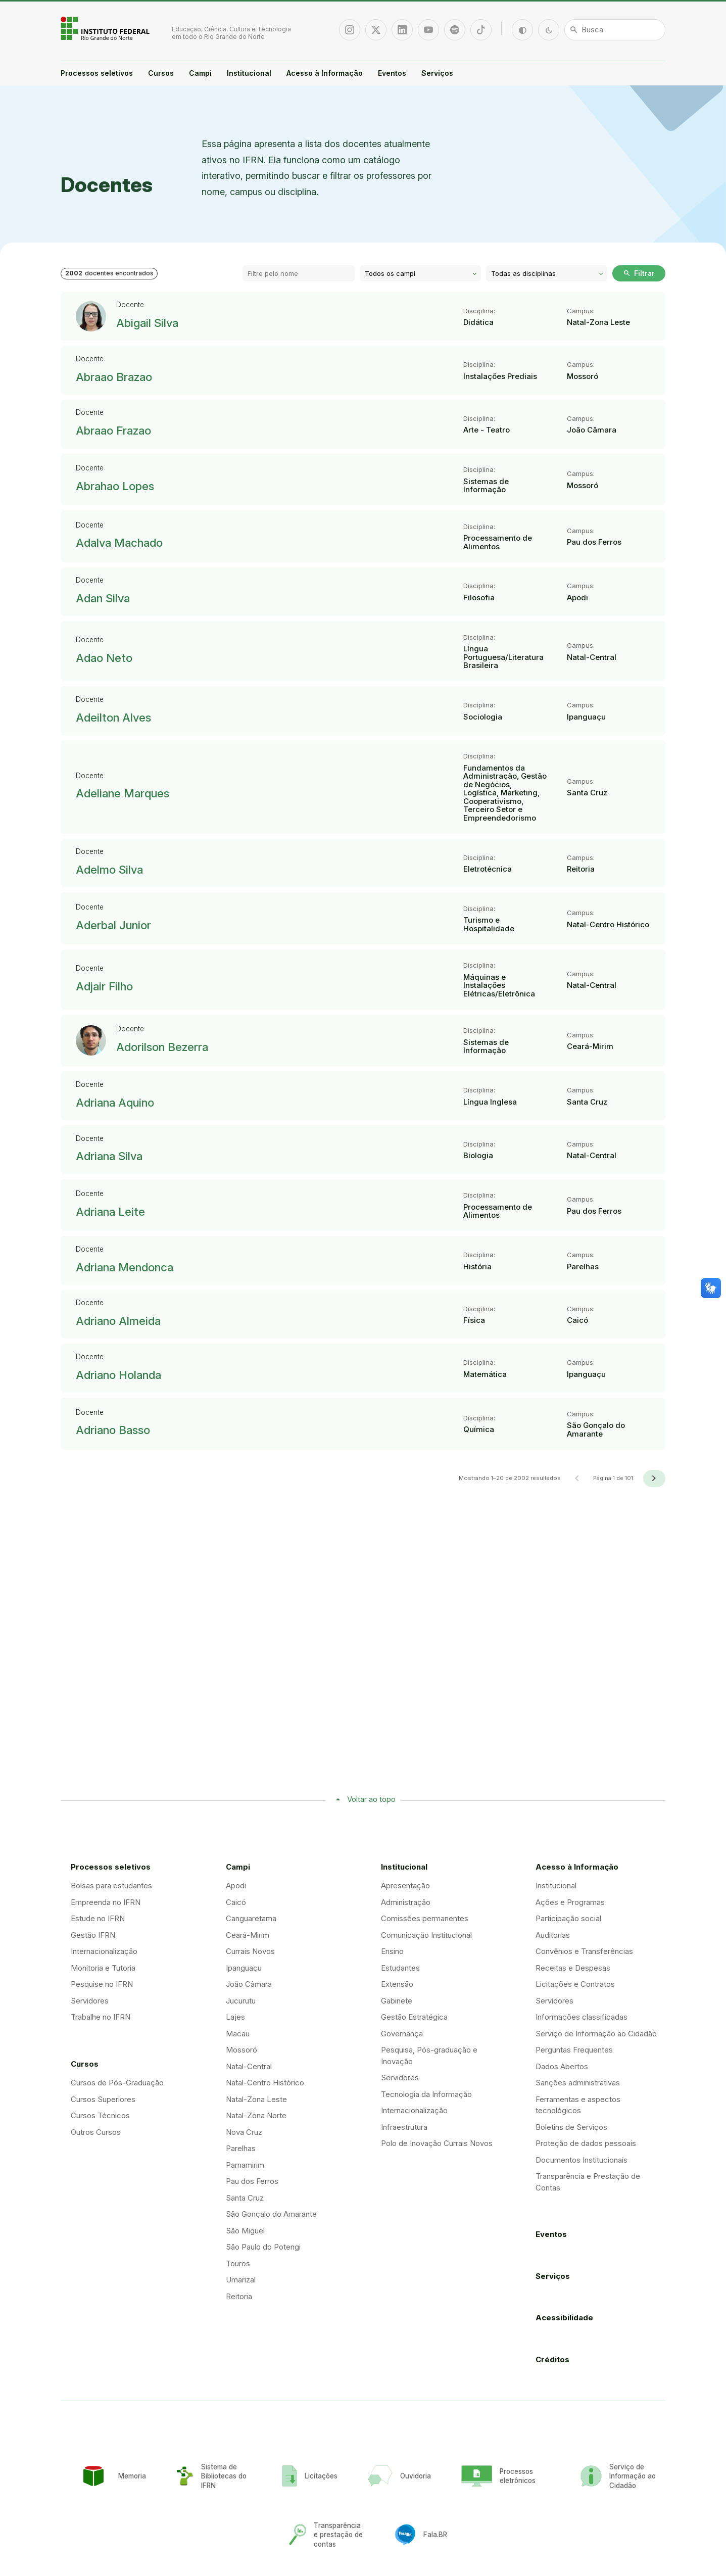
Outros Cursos (96, 2132)
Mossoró (241, 2050)
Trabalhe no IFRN (100, 2017)
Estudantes (400, 1968)
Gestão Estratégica (414, 2017)
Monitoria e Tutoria (103, 1968)
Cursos (161, 73)
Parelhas (241, 2148)
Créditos (552, 2359)
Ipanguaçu (244, 1968)
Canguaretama (251, 1918)
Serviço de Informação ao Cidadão (596, 2033)
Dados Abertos (562, 2066)
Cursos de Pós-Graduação (117, 2082)
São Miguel (245, 2230)
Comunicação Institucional (426, 1935)
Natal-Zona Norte (256, 2115)
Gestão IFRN (93, 1935)
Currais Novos (250, 1951)
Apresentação (405, 1885)
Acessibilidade (564, 2317)
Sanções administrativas (578, 2082)
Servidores (90, 2001)
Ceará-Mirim (247, 1935)
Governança (402, 2033)
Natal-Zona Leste (256, 2099)
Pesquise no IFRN (102, 1984)
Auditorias (553, 1935)
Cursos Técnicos (100, 2115)
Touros (238, 2263)
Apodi (236, 1885)
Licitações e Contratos (575, 1984)
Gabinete (396, 2001)
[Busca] (614, 29)
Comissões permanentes (424, 1918)
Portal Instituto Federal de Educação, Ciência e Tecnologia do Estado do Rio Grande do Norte (106, 28)
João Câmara (249, 1984)
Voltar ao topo (371, 1799)
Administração (405, 1902)
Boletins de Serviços (571, 2127)
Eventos (392, 73)
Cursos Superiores (103, 2099)
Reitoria (239, 2296)
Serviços (437, 73)
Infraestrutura (404, 2127)
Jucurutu (241, 2001)
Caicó (236, 1902)
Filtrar (639, 273)
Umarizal (241, 2279)
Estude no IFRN (98, 1918)
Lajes (235, 2017)
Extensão (397, 1984)
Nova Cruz (244, 2132)
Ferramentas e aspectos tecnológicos (578, 2105)
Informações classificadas (581, 2017)
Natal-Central (249, 2066)
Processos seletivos (97, 73)
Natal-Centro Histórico (265, 2082)
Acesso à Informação (324, 73)
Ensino (392, 1951)
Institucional (249, 73)
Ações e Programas (570, 1902)
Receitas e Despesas (573, 1968)
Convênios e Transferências (584, 1951)
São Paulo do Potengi (263, 2247)
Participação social (568, 1918)
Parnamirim (245, 2165)
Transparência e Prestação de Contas (588, 2181)
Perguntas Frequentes (574, 2050)
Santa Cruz (245, 2198)
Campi (200, 73)
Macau (238, 2033)
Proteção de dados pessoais (586, 2143)
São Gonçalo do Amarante (271, 2214)
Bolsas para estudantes (111, 1885)
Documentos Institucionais (581, 2160)
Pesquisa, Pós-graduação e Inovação (429, 2055)
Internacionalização (104, 1951)
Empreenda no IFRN (105, 1902)
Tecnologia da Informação (426, 2094)
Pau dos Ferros (252, 2181)
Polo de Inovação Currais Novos (437, 2143)
